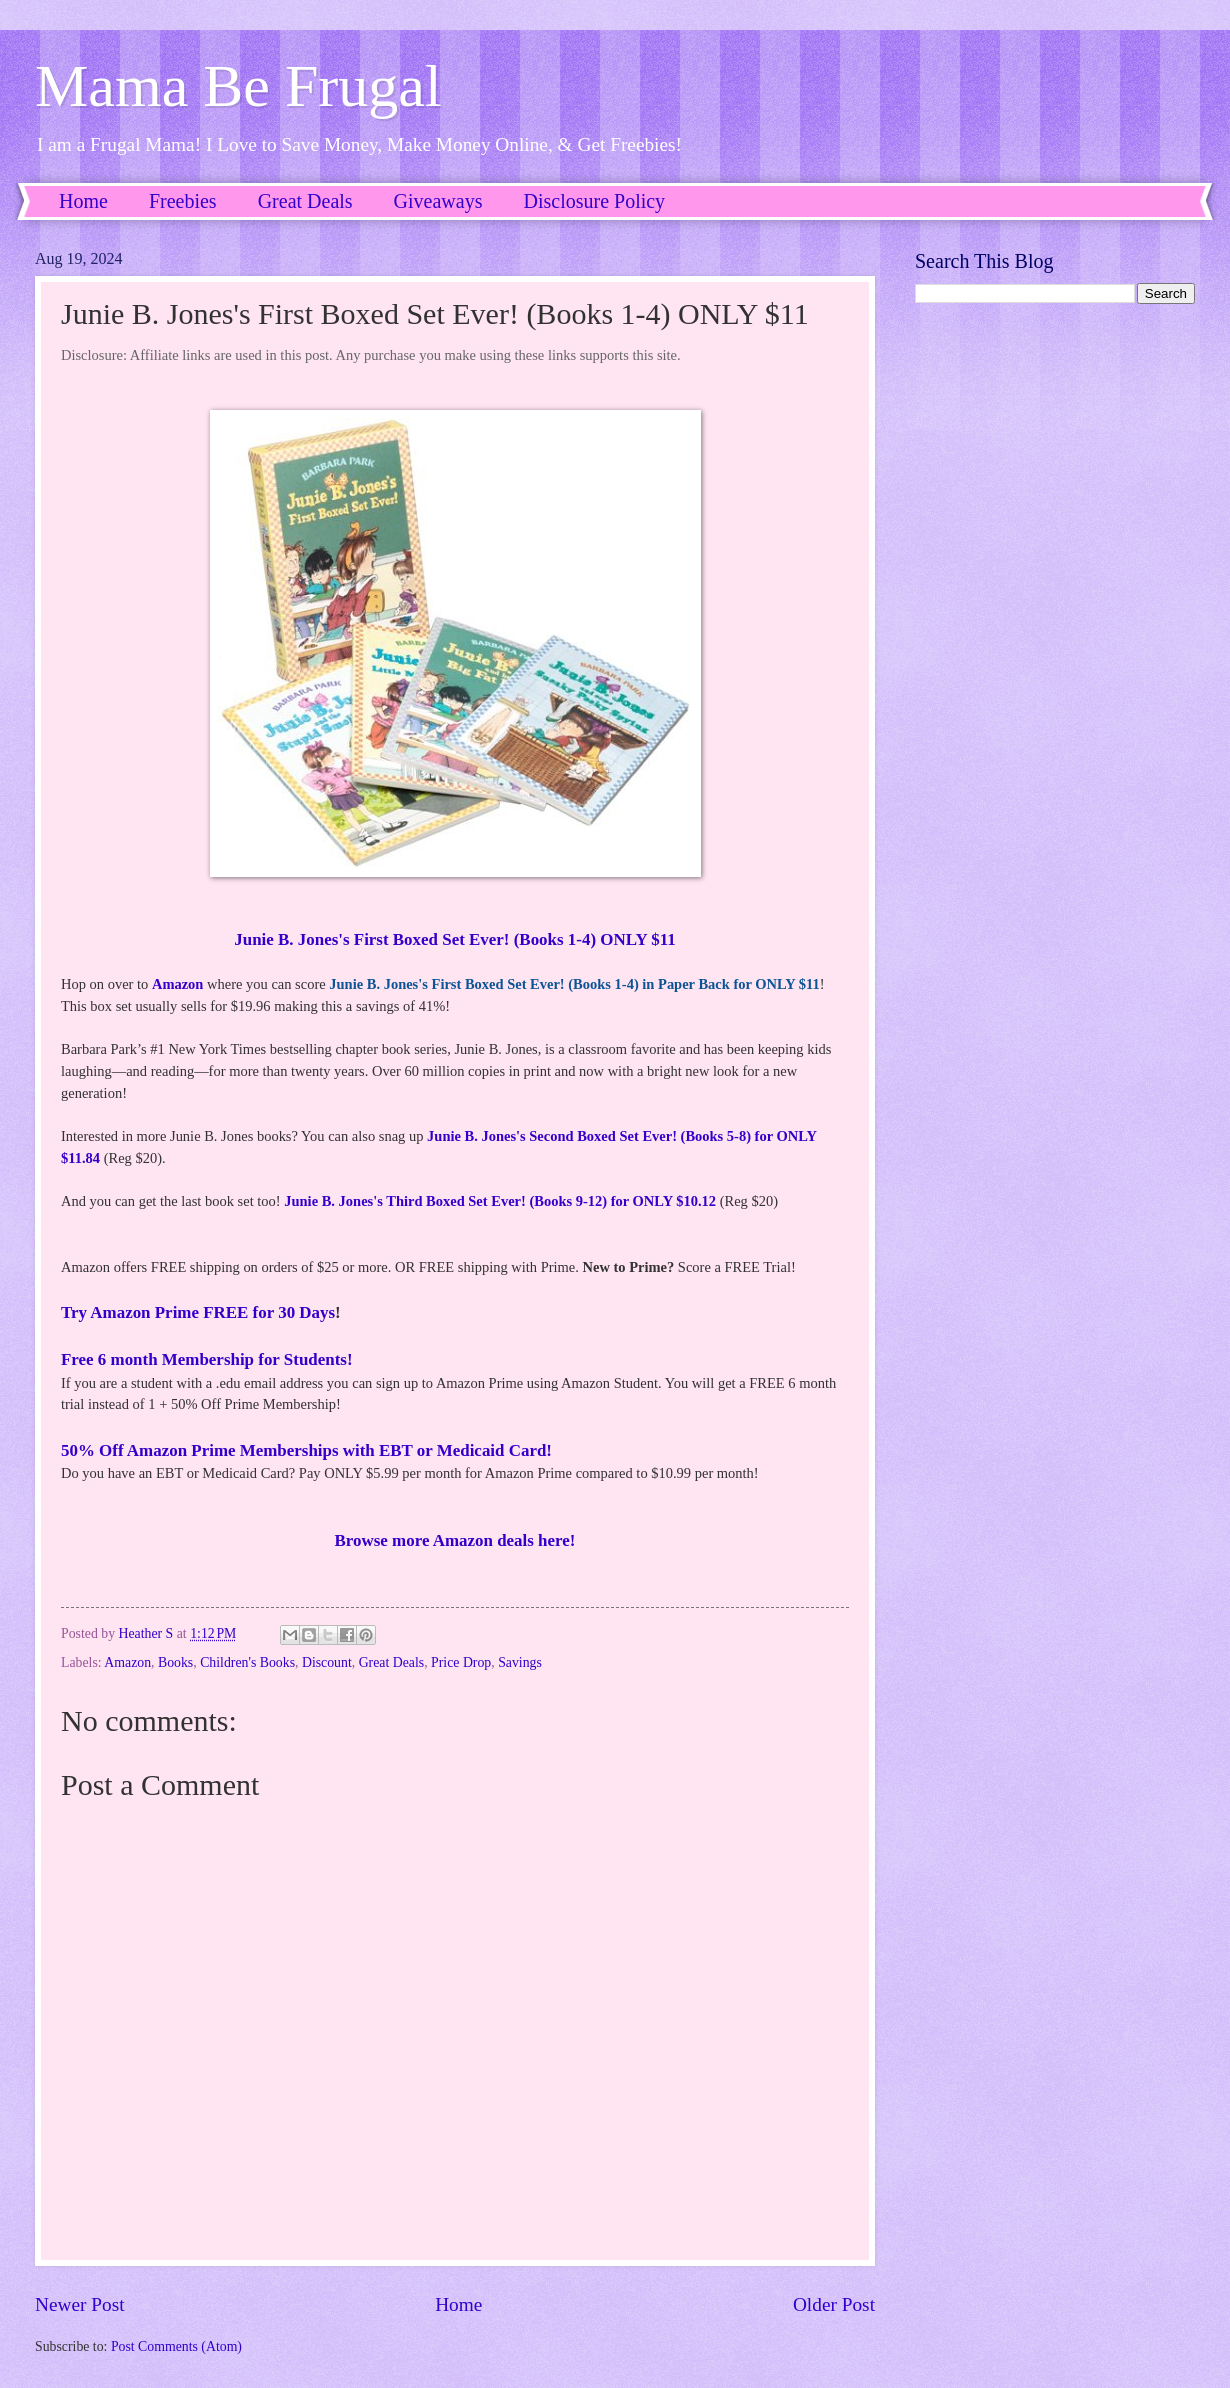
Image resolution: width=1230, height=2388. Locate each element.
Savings (520, 1662)
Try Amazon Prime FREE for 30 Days (198, 1312)
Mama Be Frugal (238, 86)
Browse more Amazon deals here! (455, 1540)
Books (175, 1662)
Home (83, 201)
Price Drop (461, 1662)
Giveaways (438, 201)
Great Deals (305, 201)
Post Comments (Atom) (176, 2346)
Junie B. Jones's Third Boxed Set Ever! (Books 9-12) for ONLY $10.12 (500, 1201)
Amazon (178, 984)
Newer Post (80, 2304)
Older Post (834, 2304)
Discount (327, 1662)
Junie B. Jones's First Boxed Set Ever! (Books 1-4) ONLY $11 (455, 939)
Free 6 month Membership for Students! (207, 1359)
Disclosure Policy (594, 201)
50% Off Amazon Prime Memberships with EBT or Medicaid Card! (306, 1450)
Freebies (183, 201)
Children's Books (247, 1662)
